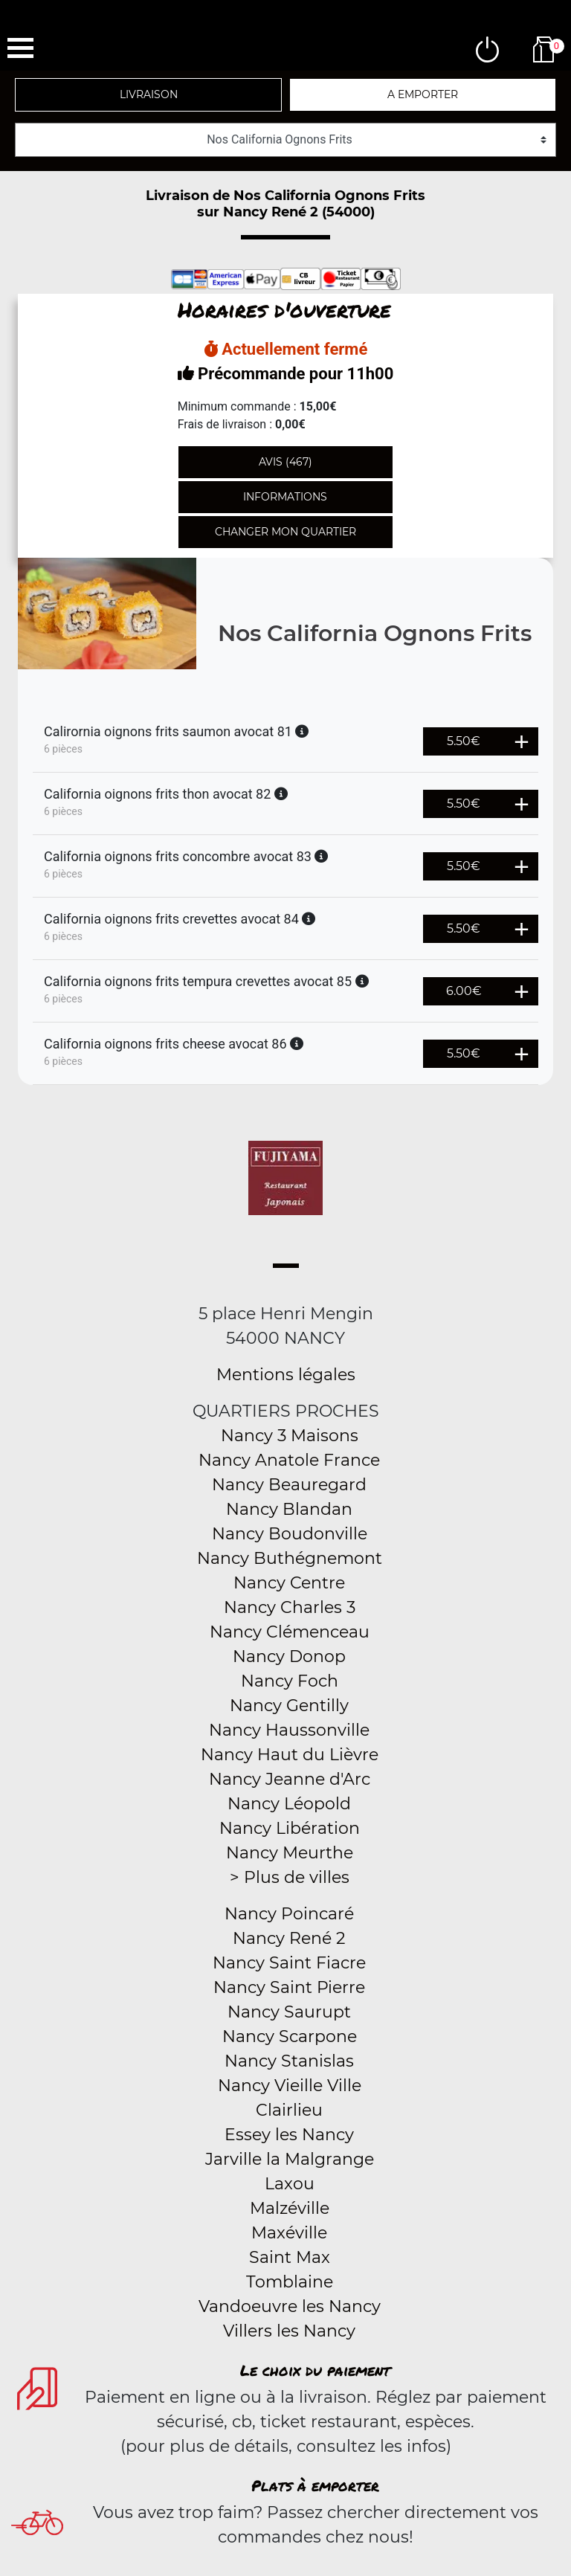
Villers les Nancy (289, 2331)
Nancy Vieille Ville (289, 2086)
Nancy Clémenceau (290, 1632)
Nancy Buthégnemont (289, 1558)
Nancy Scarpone (289, 2036)
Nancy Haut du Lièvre (289, 1755)
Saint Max (289, 2257)
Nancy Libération (289, 1828)
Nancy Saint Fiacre (289, 1963)
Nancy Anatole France (289, 1460)
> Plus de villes (289, 1877)
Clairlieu (289, 2110)
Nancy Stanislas (289, 2061)
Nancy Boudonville (289, 1534)
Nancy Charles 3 (289, 1607)
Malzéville (289, 2208)
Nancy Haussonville (289, 1730)
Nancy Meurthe (289, 1853)
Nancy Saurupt (289, 2012)
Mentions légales (285, 1375)
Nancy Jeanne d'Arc (289, 1779)
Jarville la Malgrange (289, 2159)
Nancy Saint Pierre (289, 1987)
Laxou (289, 2184)
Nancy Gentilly (289, 1706)
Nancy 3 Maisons (289, 1436)
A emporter (422, 94)
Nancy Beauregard (289, 1485)
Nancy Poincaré (289, 1914)
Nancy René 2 (289, 1938)
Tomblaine (289, 2282)
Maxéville (289, 2233)
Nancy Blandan (289, 1509)
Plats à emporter (315, 2485)
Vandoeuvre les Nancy (290, 2306)
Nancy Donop (289, 1656)
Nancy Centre (289, 1583)
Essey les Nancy (289, 2135)
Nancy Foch (289, 1681)
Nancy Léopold (289, 1804)
